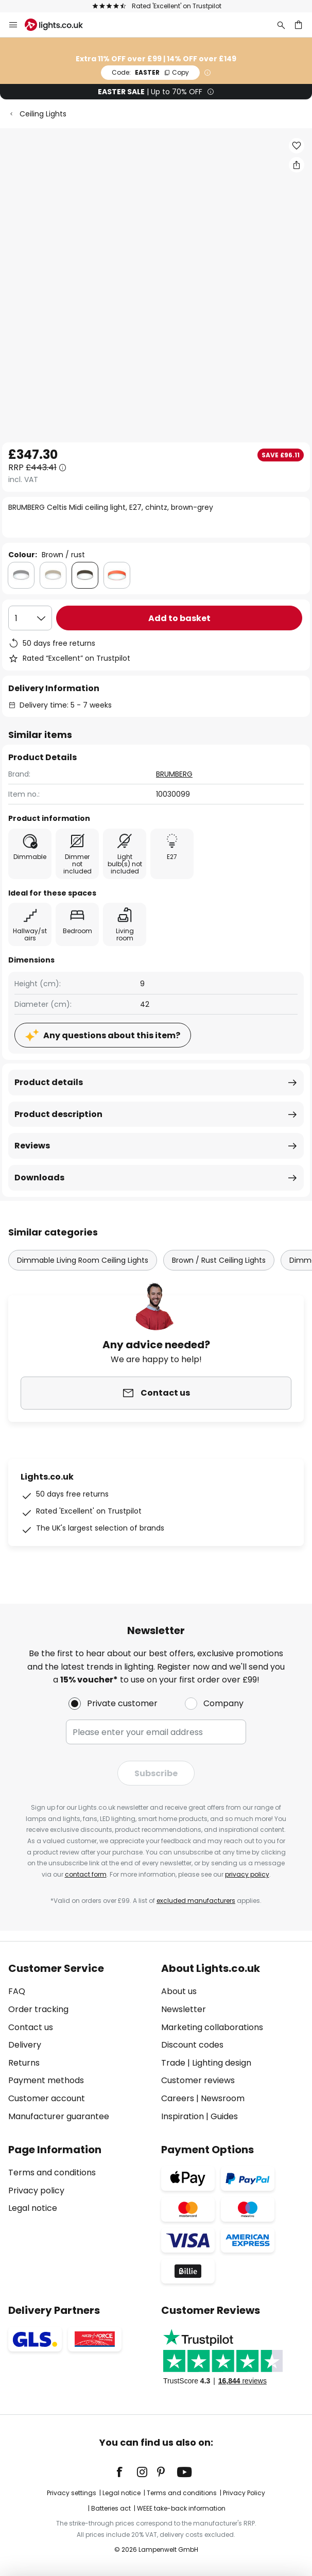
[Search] (281, 24)
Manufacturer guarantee (58, 2116)
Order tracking (38, 2009)
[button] (296, 145)
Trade (173, 2063)
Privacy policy (36, 2190)
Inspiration (182, 2116)
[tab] (79, 2042)
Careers (177, 2098)
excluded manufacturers (196, 1900)
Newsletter (183, 2009)
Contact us (30, 2027)
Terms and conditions (52, 2172)
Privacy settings (71, 2492)
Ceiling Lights (43, 114)
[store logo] (60, 24)
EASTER (150, 72)
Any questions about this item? (111, 1035)
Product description (58, 1114)
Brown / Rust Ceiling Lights (219, 1260)
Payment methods (46, 2080)
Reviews (32, 1146)
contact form (86, 1874)
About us (179, 1991)
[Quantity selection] (30, 618)
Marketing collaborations (212, 2027)
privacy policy (247, 1874)
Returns (24, 2063)
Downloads (39, 1177)
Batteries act (111, 2508)
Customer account (46, 2098)
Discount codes (192, 2045)
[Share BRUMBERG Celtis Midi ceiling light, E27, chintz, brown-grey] (296, 165)
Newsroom (223, 2098)
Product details (48, 1082)
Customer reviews (198, 2080)
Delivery (24, 2045)
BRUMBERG (174, 774)
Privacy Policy (244, 2492)
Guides (224, 2116)
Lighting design (221, 2063)
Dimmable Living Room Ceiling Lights (82, 1260)
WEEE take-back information (181, 2508)
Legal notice (32, 2208)
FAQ (16, 1991)
